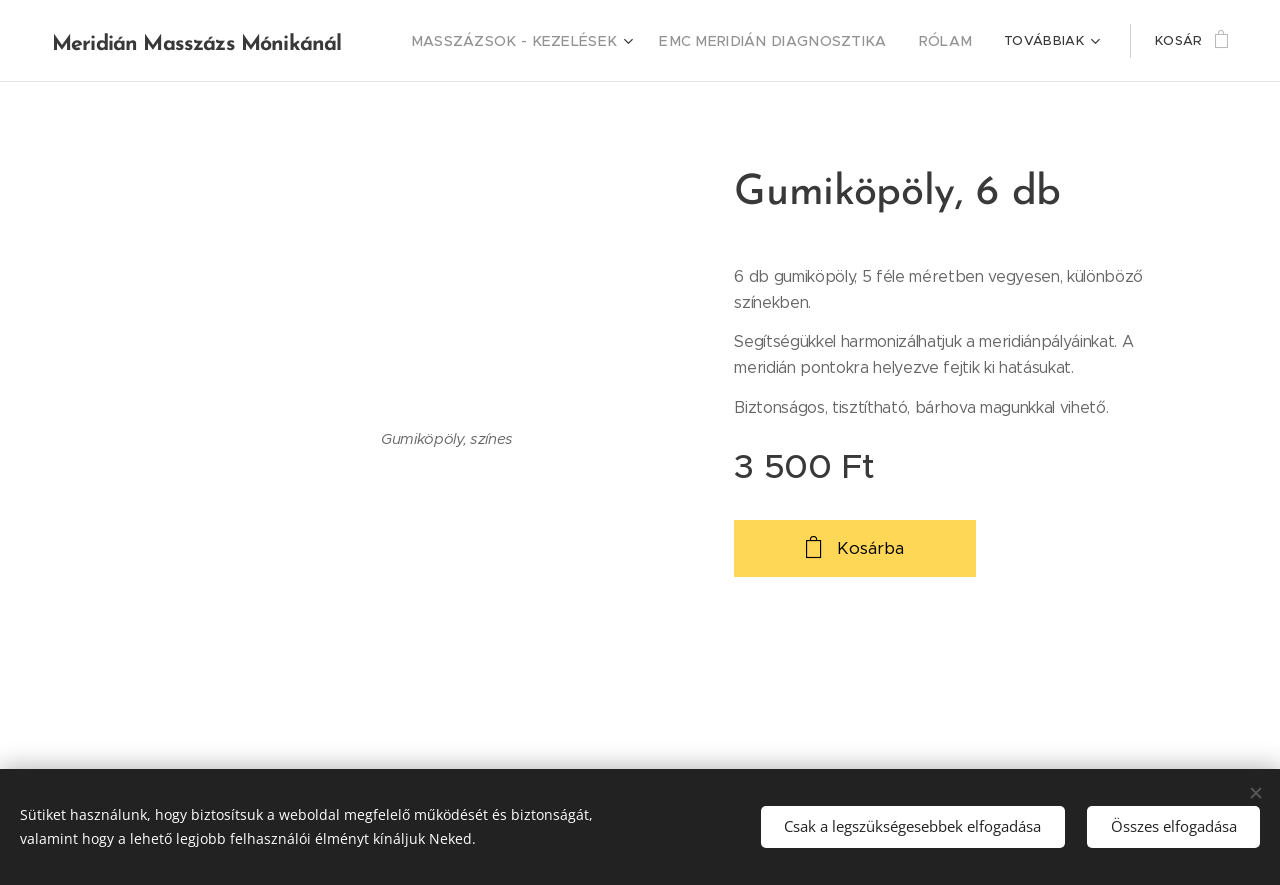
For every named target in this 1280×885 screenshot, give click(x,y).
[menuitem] (559, 41)
